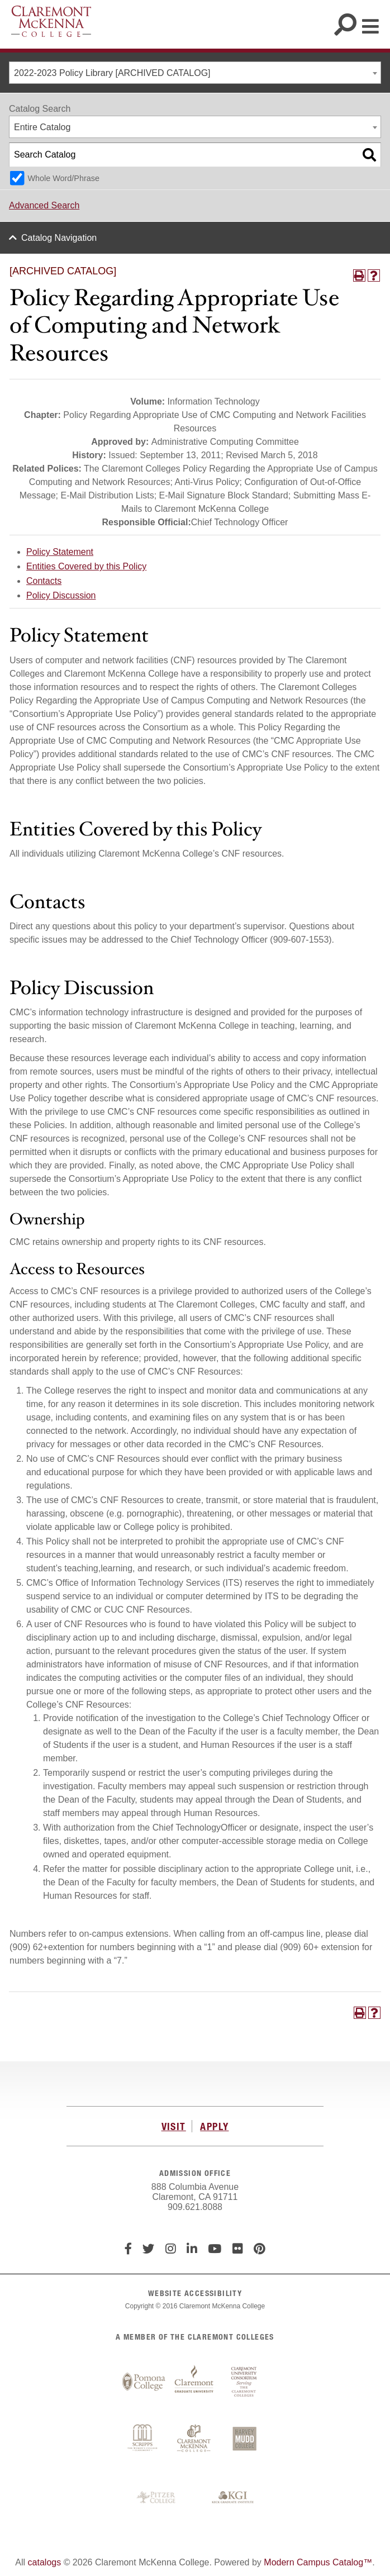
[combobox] (195, 72)
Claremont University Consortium (244, 2382)
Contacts (43, 581)
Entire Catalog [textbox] (42, 127)
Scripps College (144, 2440)
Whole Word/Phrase (63, 178)
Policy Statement (59, 552)
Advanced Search (44, 205)
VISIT (173, 2126)
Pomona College (144, 2382)
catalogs (44, 2562)
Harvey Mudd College (244, 2440)
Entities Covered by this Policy (86, 566)
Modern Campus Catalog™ (318, 2562)
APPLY (214, 2126)
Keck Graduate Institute (233, 2498)
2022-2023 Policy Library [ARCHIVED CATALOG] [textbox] (112, 73)
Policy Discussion (61, 595)
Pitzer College (158, 2498)
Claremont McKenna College (51, 21)
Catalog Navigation (59, 238)
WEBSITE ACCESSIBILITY (195, 2293)
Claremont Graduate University (194, 2382)
